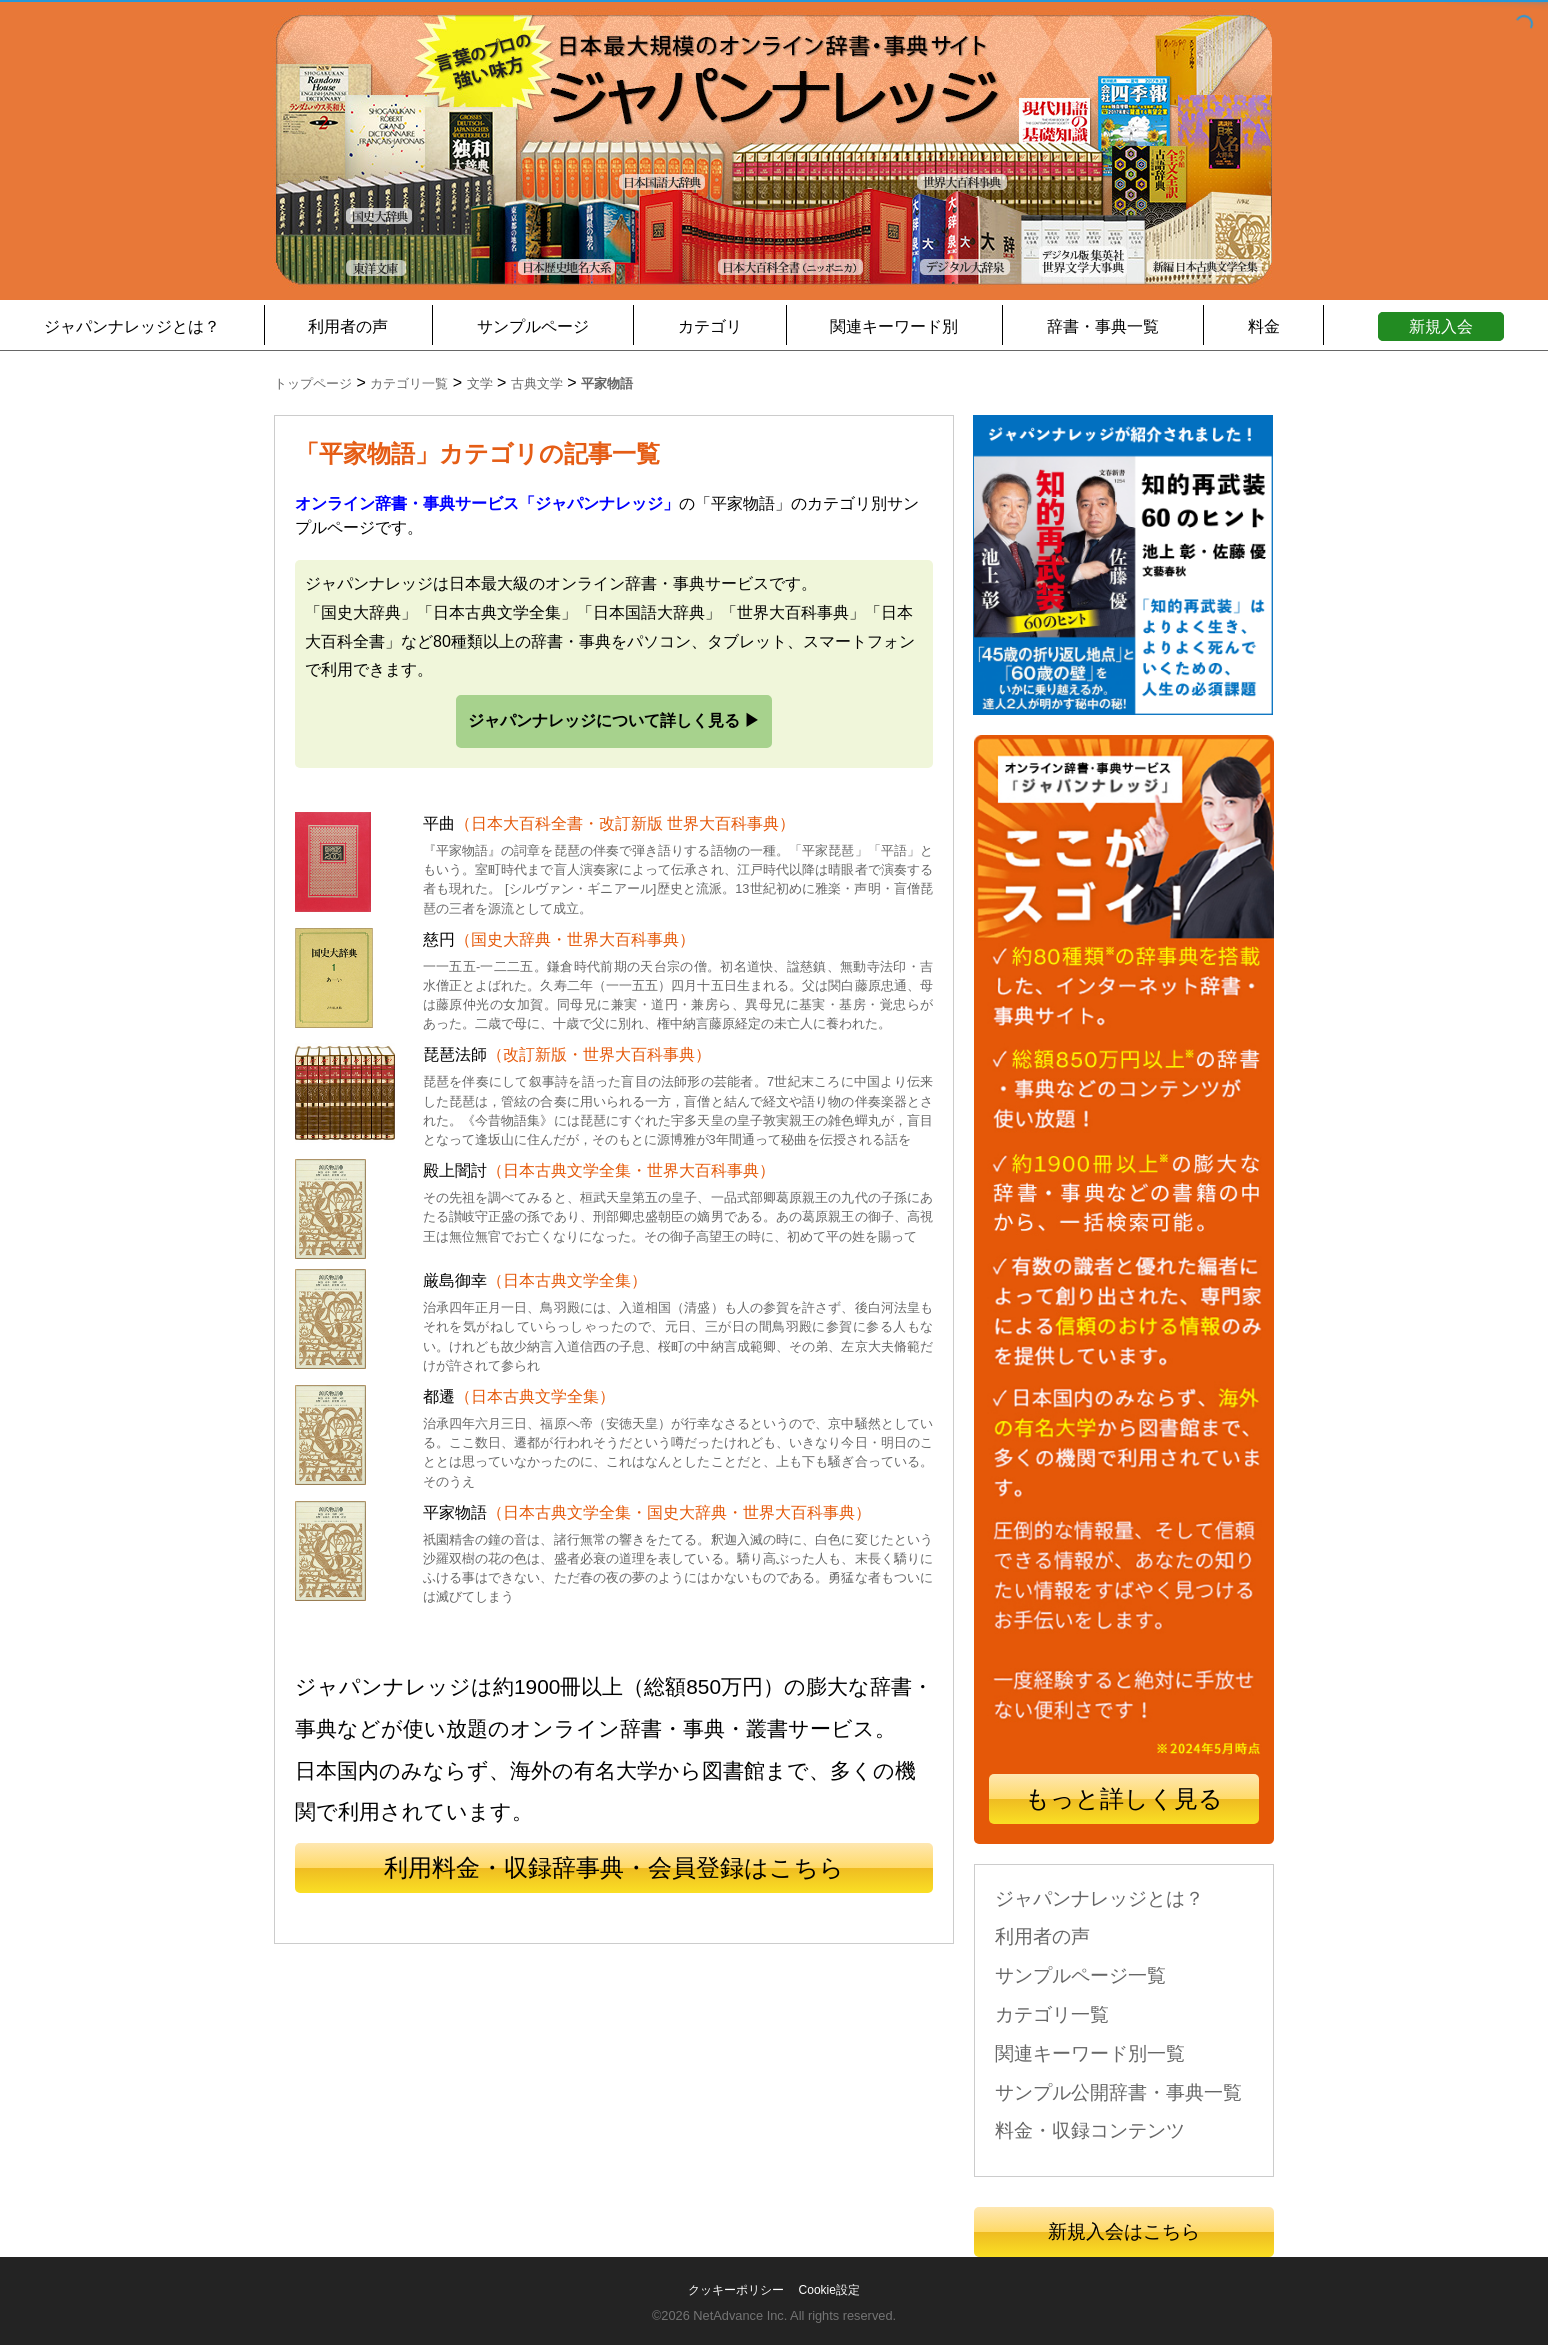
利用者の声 (348, 326)
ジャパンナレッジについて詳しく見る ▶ (614, 720)
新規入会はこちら (1124, 2231)
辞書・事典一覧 (1103, 326)
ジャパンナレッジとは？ (132, 326)
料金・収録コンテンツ (1090, 2130)
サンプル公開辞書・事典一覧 (1118, 2092)
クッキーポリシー (736, 2290)
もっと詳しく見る (1124, 1798)
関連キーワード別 (894, 326)
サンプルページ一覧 (1080, 1975)
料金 (1264, 326)
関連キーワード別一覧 (1090, 2053)
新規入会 (1441, 326)
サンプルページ (533, 326)
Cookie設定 (829, 2290)
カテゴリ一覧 (1052, 2014)
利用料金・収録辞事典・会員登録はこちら (614, 1867)
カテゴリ (710, 326)
